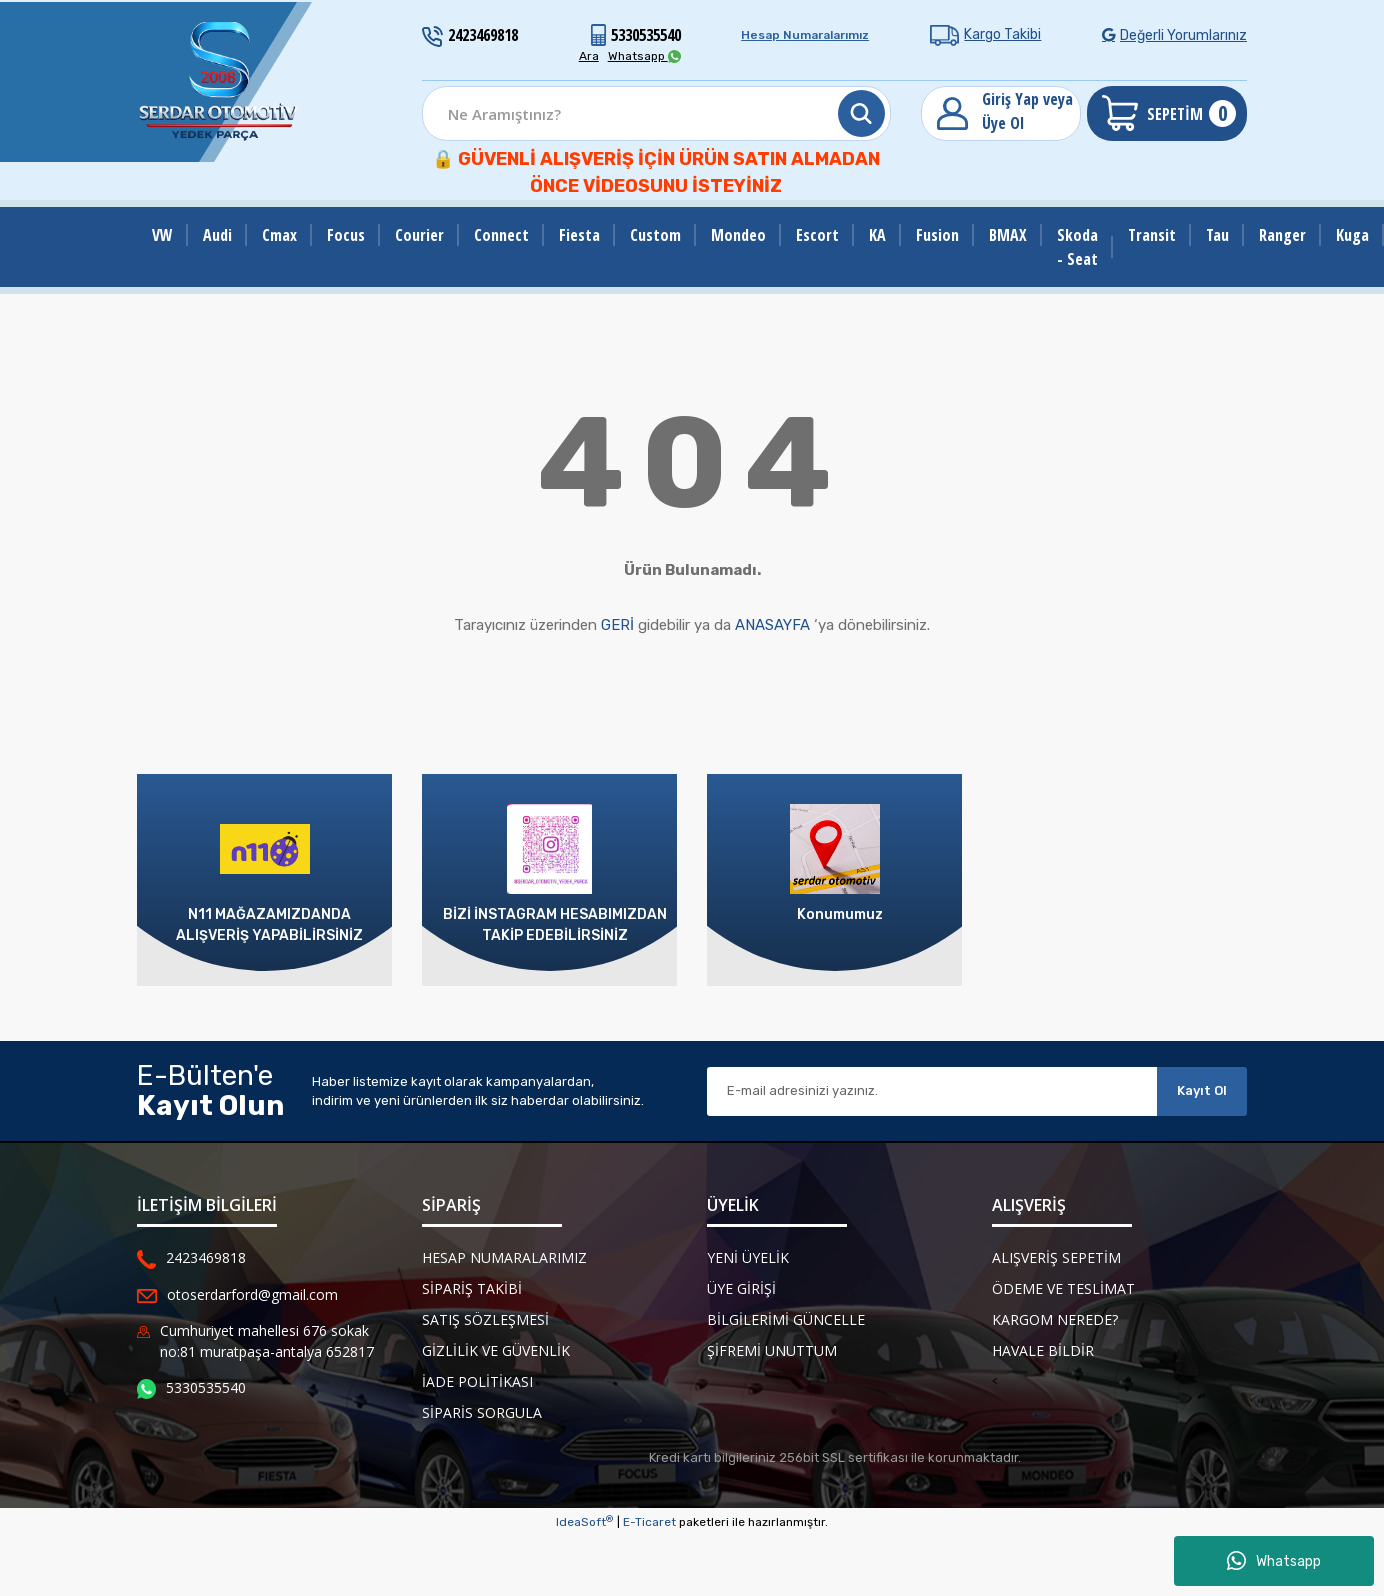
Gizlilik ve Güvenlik (496, 1350)
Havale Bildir (1043, 1350)
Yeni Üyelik (748, 1257)
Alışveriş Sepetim (1056, 1257)
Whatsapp (1274, 1561)
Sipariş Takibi (472, 1288)
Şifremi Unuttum (772, 1350)
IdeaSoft (584, 1522)
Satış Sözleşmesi (485, 1319)
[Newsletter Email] (932, 1091)
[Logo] (219, 82)
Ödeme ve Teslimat (1063, 1288)
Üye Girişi (741, 1288)
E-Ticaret (649, 1522)
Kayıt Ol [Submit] (1202, 1090)
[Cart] (1167, 113)
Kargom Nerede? (1055, 1319)
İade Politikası (477, 1381)
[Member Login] (1001, 113)
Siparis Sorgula (482, 1412)
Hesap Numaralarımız (805, 35)
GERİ (617, 625)
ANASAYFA (772, 625)
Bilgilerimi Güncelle (786, 1319)
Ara (589, 56)
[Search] (656, 113)
